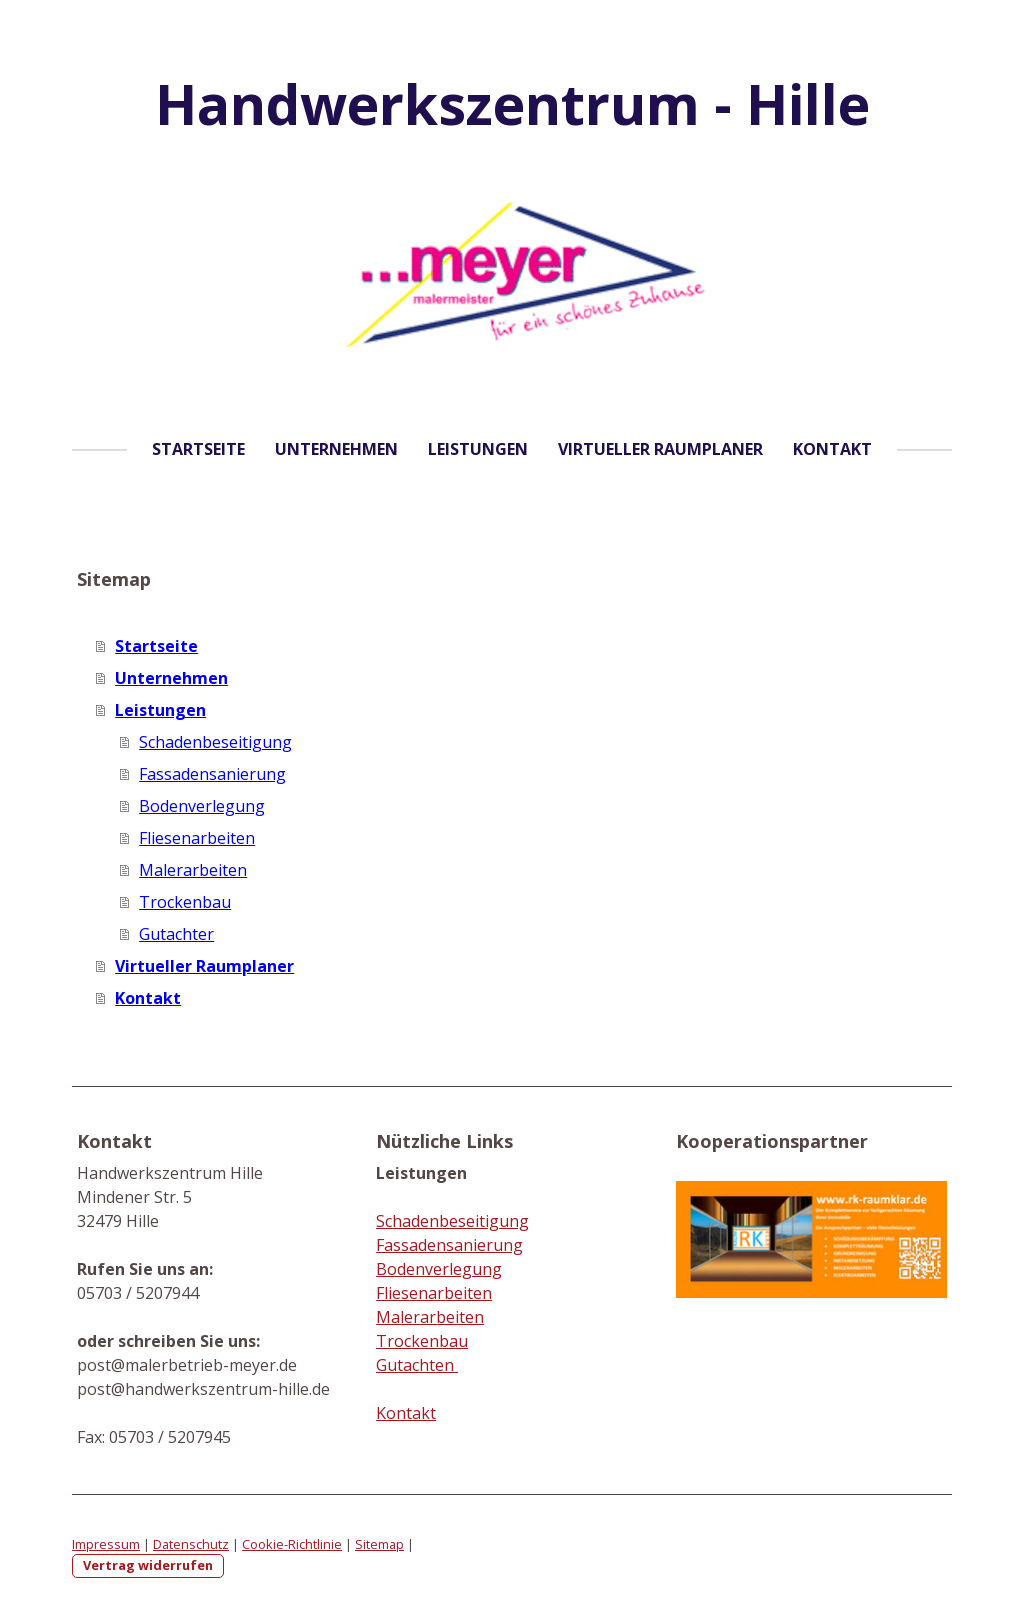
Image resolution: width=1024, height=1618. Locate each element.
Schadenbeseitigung (215, 742)
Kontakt (832, 449)
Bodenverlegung (202, 806)
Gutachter (176, 934)
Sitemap (379, 1544)
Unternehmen (336, 449)
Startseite (198, 449)
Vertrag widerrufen (148, 1565)
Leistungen (478, 449)
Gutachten (417, 1365)
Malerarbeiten (193, 870)
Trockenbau (185, 902)
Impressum (106, 1544)
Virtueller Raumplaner (660, 449)
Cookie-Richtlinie (292, 1544)
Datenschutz (191, 1544)
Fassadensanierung (212, 774)
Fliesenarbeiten (197, 838)
